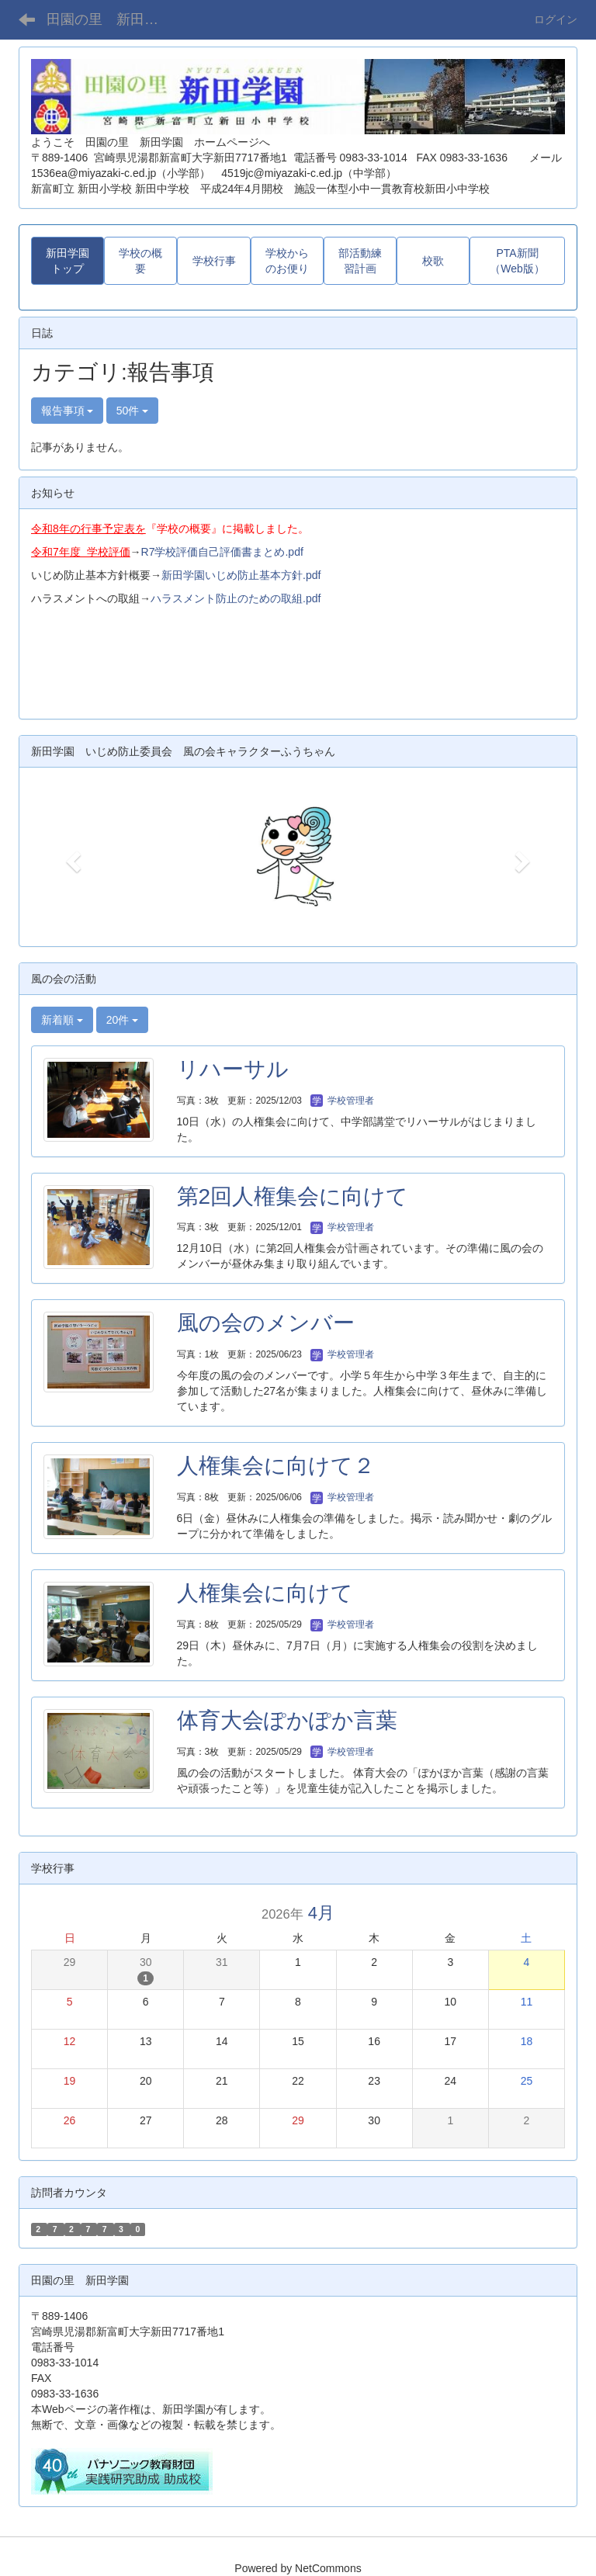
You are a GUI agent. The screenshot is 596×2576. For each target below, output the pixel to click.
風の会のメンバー (266, 1323)
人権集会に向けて (265, 1593)
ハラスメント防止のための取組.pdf (236, 598)
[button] (71, 856)
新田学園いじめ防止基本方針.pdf (241, 575)
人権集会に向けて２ (276, 1466)
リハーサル (233, 1069)
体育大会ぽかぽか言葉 (287, 1720)
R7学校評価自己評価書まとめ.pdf (222, 552)
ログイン (555, 19)
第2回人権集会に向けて (293, 1196)
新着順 (62, 1020)
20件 (122, 1020)
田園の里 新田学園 (109, 19)
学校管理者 (341, 1100)
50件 (132, 410)
